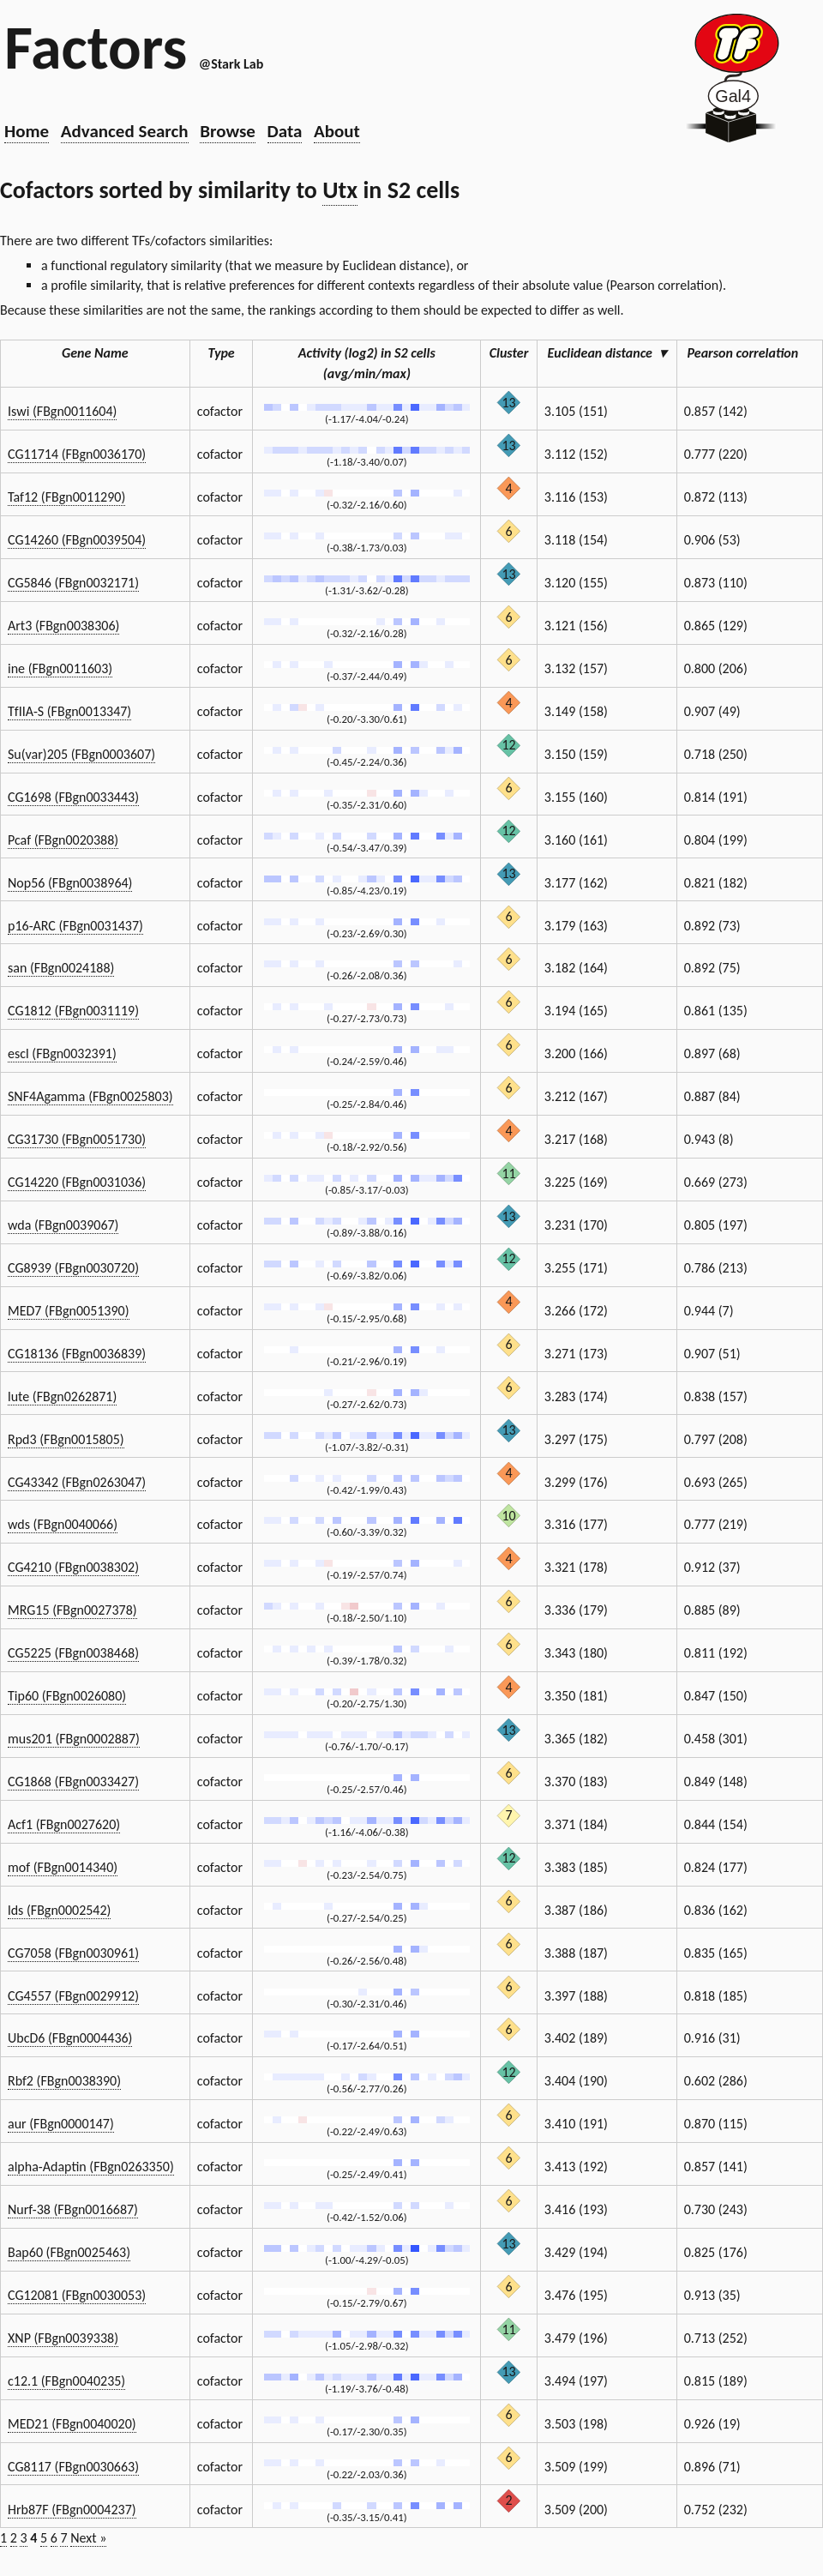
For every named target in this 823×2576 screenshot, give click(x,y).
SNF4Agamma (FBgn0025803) (90, 1096)
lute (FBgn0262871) (62, 1396)
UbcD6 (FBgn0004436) (70, 2038)
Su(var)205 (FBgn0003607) (81, 754)
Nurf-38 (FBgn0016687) (73, 2209)
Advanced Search (125, 131)
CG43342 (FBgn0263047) (77, 1482)
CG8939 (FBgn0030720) (73, 1268)
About (337, 131)
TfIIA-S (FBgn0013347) (69, 711)
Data (285, 131)
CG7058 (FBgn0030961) (73, 1953)
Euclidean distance (607, 353)
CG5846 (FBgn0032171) (73, 583)
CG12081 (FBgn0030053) (77, 2295)
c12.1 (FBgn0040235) (66, 2381)
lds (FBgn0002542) (59, 1910)
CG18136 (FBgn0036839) (77, 1353)
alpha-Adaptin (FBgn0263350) (91, 2166)
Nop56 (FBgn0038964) (70, 883)
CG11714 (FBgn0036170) (77, 454)
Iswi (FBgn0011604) (62, 411)
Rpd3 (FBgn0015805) (66, 1439)
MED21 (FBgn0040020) (72, 2424)
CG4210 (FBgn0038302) (73, 1567)
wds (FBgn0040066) (62, 1524)
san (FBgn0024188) (61, 968)
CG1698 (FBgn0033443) (73, 797)
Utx (339, 190)
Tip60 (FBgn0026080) (67, 1696)
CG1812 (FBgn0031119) (73, 1010)
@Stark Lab (231, 64)
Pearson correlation (750, 353)
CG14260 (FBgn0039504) (77, 540)
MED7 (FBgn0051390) (68, 1311)
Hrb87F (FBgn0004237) (72, 2509)
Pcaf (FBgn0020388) (63, 840)
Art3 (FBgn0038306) (63, 625)
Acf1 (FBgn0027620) (64, 1824)
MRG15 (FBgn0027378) (72, 1610)
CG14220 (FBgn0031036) (77, 1182)
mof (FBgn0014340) (62, 1867)
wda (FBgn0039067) (63, 1225)
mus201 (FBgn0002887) (74, 1738)
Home (26, 131)
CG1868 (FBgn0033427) (73, 1781)
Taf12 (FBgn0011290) (66, 497)
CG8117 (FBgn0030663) (73, 2467)
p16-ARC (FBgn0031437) (75, 926)
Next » (88, 2538)
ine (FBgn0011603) (60, 668)
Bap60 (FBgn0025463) (69, 2252)
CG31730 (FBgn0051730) (77, 1139)
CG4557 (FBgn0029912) (73, 1996)
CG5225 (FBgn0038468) (73, 1653)
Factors (95, 47)
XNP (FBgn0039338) (63, 2338)
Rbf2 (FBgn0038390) (64, 2081)
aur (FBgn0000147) (61, 2124)
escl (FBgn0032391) (62, 1053)
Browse (227, 131)
